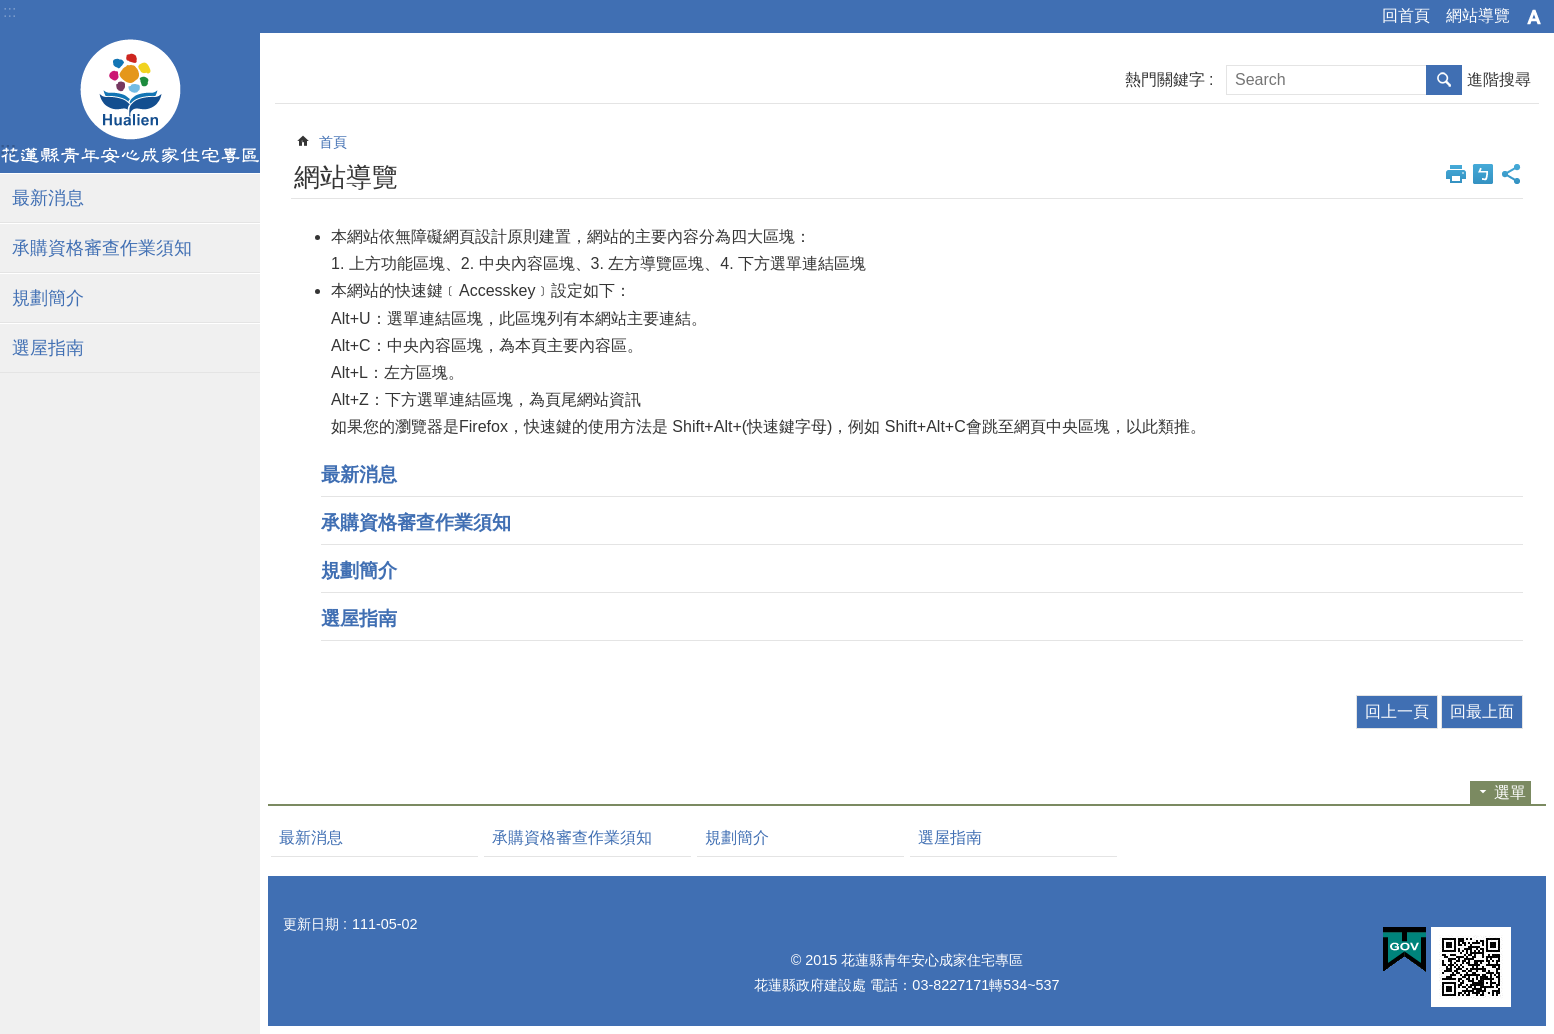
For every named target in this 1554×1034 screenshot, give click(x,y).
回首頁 (1406, 15)
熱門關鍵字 (1165, 79)
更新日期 (311, 924)
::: (9, 11)
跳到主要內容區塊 (10, 10)
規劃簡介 (48, 298)
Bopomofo (1483, 174)
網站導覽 (1478, 15)
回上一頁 (1397, 711)
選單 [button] (1510, 792)
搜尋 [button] (1444, 80)
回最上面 (1482, 711)
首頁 (333, 142)
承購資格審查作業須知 (102, 248)
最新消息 (48, 198)
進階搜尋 (1499, 79)
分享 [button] (1511, 174)
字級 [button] (1534, 17)
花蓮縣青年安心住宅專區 (130, 103)
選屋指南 (48, 348)
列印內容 (1456, 174)
